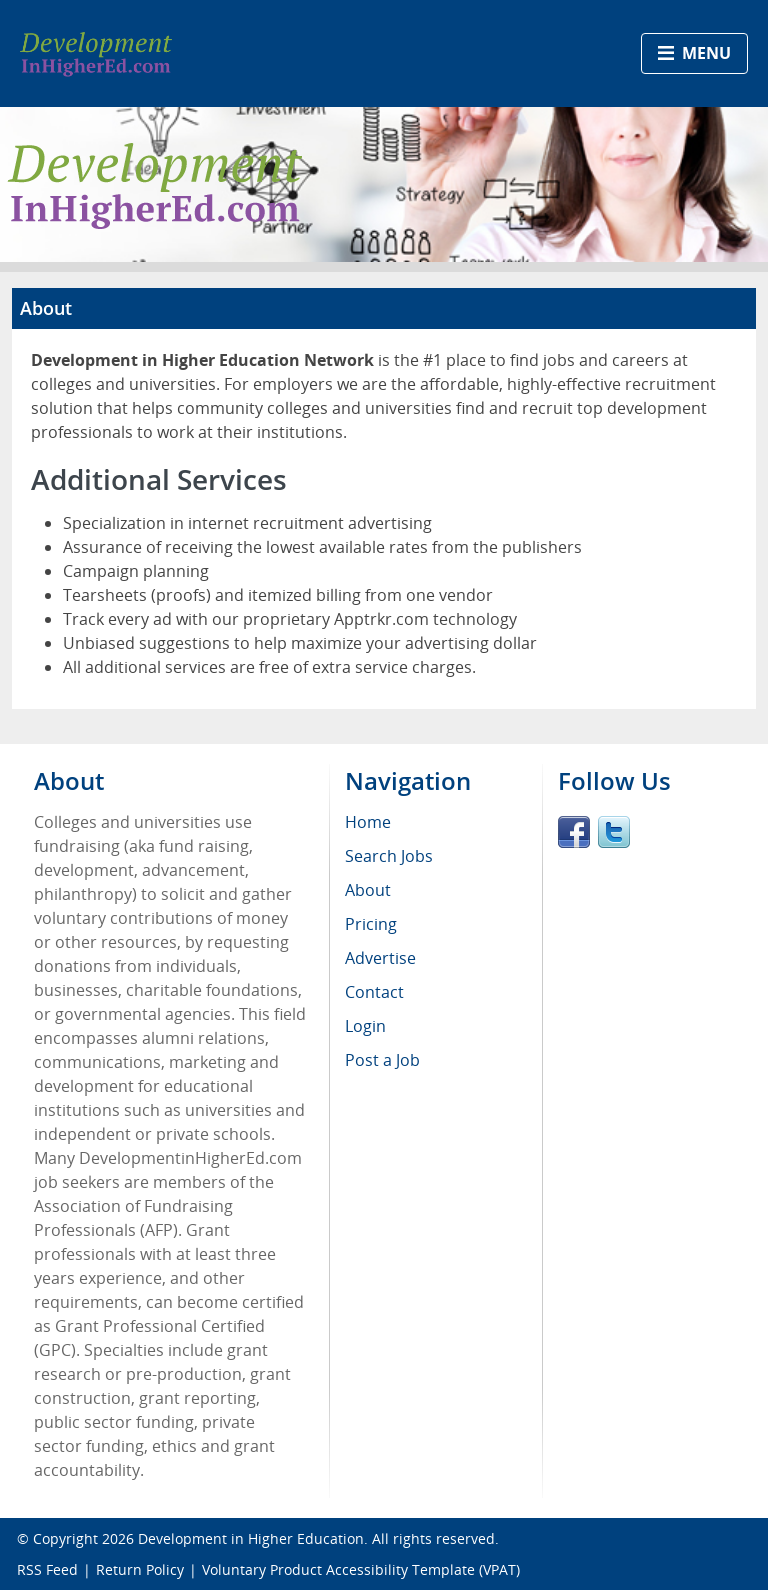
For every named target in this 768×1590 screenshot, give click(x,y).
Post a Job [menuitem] (382, 1060)
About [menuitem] (368, 890)
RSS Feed (47, 1569)
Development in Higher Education (251, 1538)
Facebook (574, 832)
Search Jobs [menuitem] (389, 856)
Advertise (380, 958)
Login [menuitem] (365, 1026)
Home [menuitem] (368, 822)
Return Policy (140, 1569)
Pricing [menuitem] (371, 924)
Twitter (614, 832)
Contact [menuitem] (374, 992)
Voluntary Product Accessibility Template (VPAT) (361, 1569)
